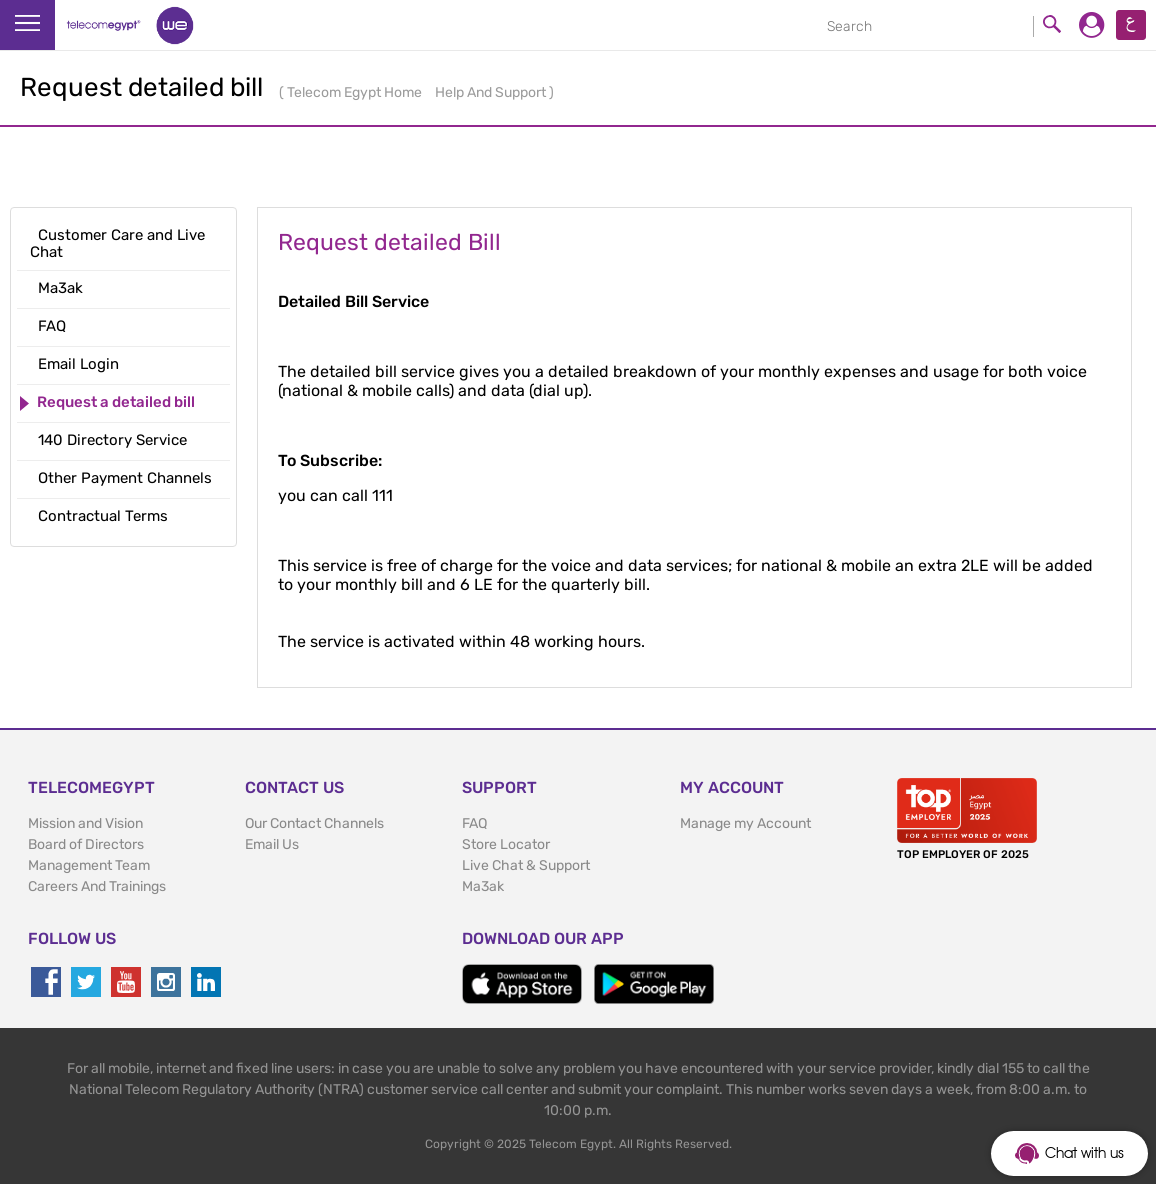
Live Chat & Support (526, 865)
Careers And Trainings (97, 886)
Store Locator (506, 844)
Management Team (89, 865)
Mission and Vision (85, 823)
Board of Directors (86, 844)
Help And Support (492, 92)
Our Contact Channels (314, 823)
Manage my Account (745, 823)
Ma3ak (483, 886)
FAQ (474, 823)
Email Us (272, 844)
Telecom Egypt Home (356, 92)
